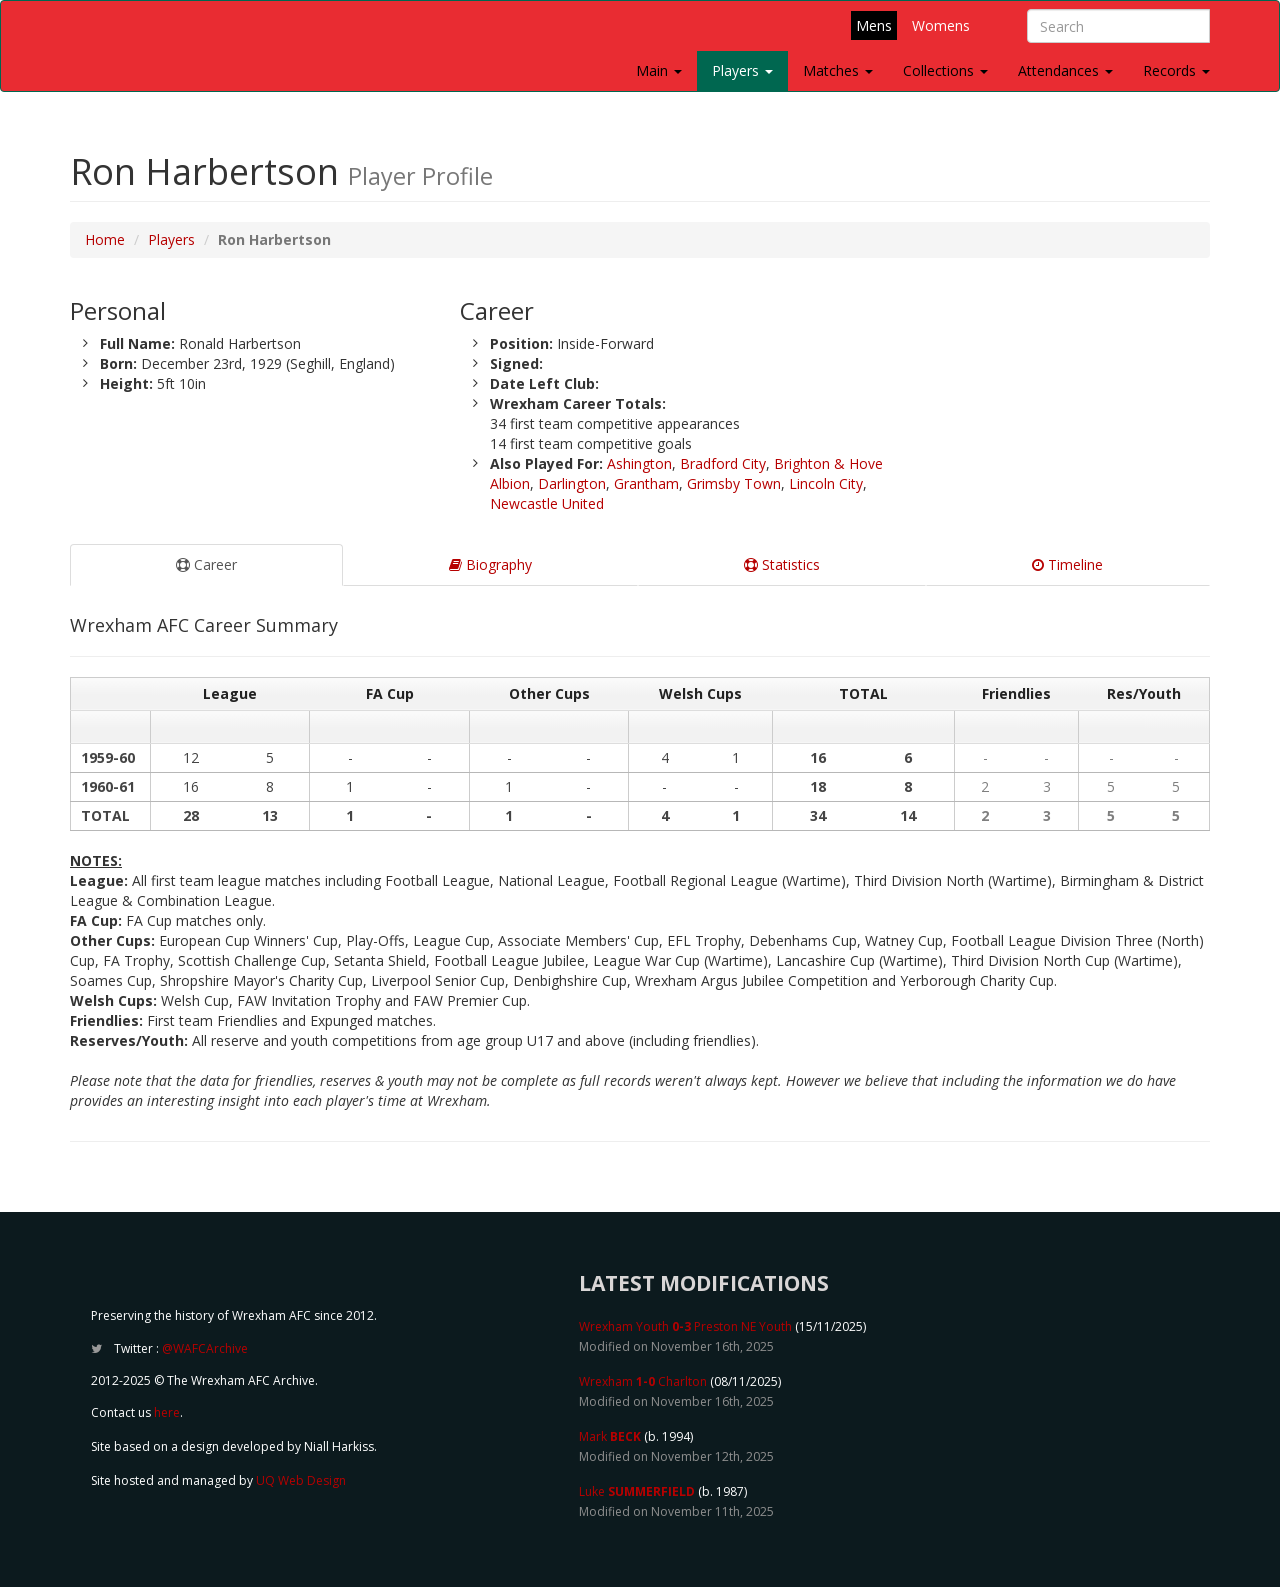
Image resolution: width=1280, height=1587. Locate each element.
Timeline (1067, 564)
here (167, 1412)
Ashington (639, 463)
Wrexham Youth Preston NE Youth (685, 1326)
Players (742, 70)
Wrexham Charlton (643, 1381)
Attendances (1065, 70)
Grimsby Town (734, 483)
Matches (838, 70)
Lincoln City (826, 483)
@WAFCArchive (205, 1348)
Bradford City (723, 463)
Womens (941, 25)
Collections (945, 70)
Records (1176, 70)
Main (659, 70)
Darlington (572, 483)
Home (105, 239)
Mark (610, 1436)
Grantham (646, 483)
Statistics (782, 564)
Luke (637, 1491)
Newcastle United (547, 503)
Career (206, 564)
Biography (490, 564)
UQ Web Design (301, 1480)
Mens (874, 25)
